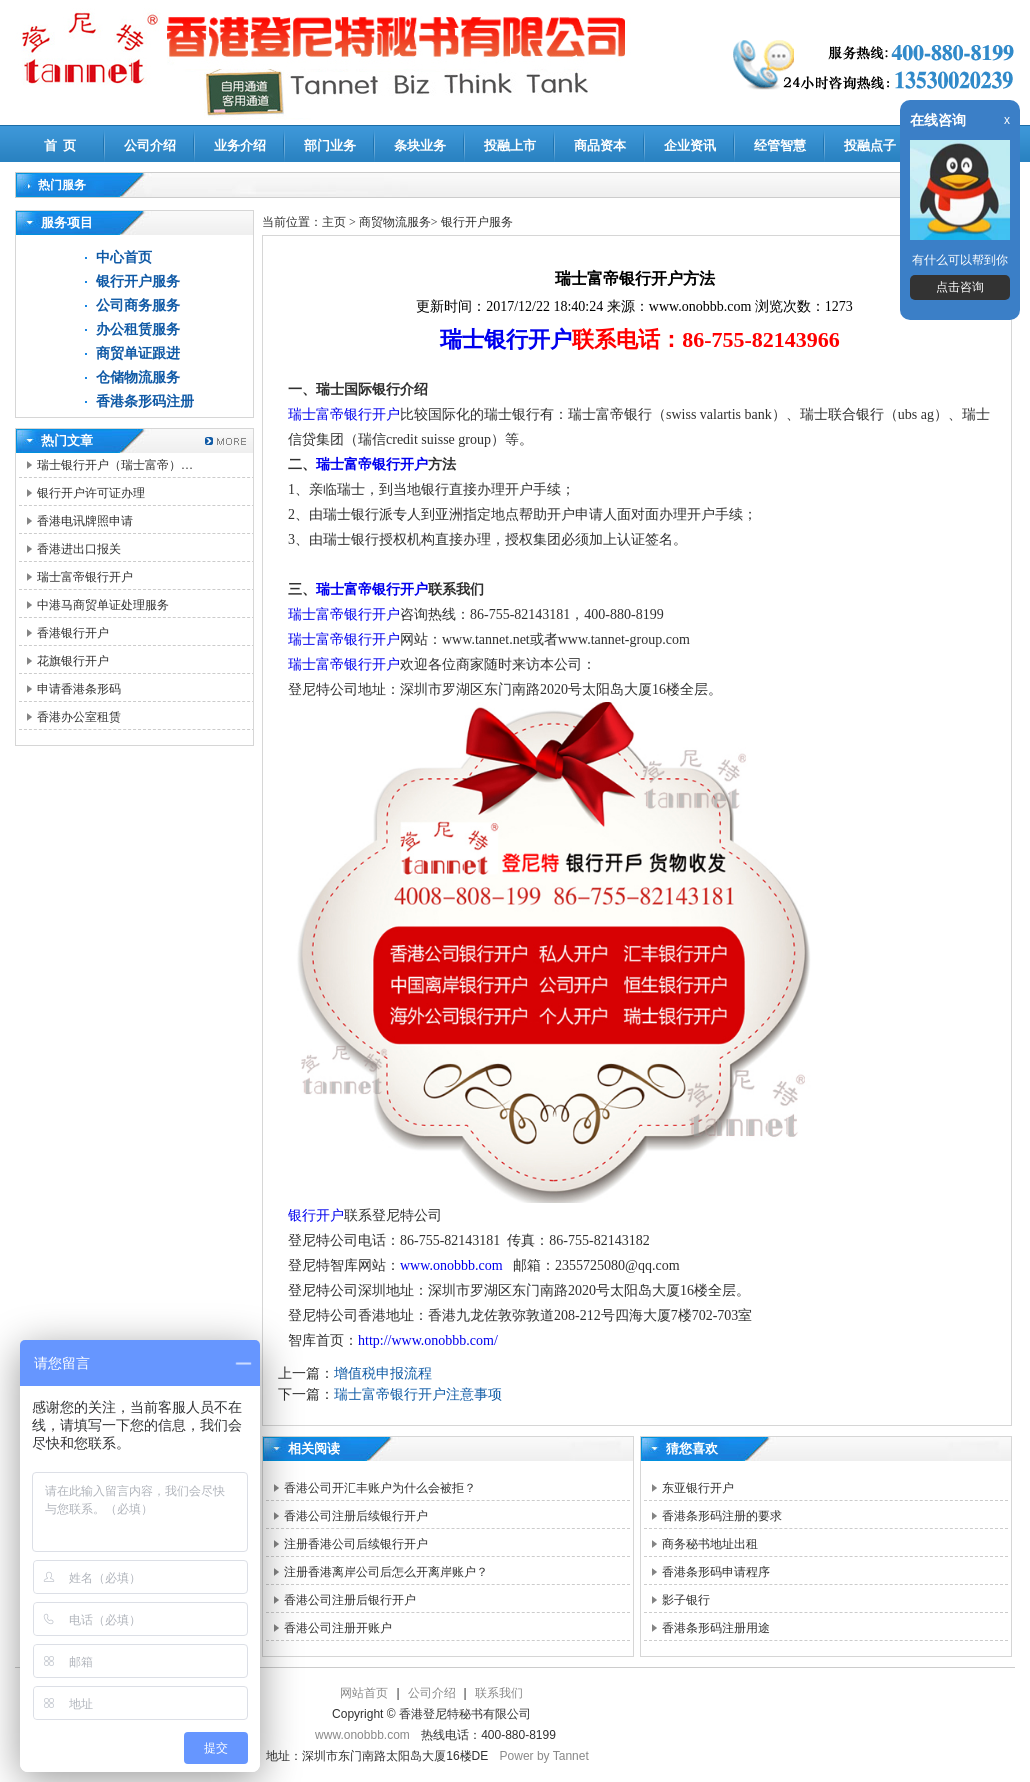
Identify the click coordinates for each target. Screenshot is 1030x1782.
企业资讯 (690, 145)
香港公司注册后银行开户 (350, 1600)
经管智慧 (780, 145)
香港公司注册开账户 (338, 1628)
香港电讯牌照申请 (85, 521)
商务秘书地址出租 (710, 1544)
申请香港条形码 (79, 689)
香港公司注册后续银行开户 (356, 1516)
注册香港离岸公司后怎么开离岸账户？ (386, 1572)
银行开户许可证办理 (91, 493)
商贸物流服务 (395, 222)
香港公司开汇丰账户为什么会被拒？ (380, 1488)
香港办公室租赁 (79, 717)
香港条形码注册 (145, 401)
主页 (334, 222)
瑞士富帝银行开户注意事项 (418, 1394)
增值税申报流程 (383, 1373)
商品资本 (600, 145)
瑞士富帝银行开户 (85, 577)
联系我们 (499, 1693)
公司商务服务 (138, 305)
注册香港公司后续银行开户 (356, 1544)
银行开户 (316, 1215)
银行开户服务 (138, 281)
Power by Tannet (544, 1756)
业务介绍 (240, 145)
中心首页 (124, 257)
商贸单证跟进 (138, 353)
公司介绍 (150, 145)
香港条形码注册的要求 (722, 1516)
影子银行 (686, 1600)
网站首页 (364, 1693)
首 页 (60, 145)
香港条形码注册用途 (716, 1628)
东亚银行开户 (698, 1488)
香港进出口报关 (79, 549)
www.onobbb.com (451, 1265)
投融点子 (870, 145)
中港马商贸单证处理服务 (103, 605)
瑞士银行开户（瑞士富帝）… (115, 465)
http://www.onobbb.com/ (428, 1340)
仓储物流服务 (138, 377)
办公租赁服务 (138, 329)
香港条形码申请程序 (716, 1572)
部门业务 (330, 145)
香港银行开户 (73, 633)
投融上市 (510, 145)
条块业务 (420, 145)
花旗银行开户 (73, 661)
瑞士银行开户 (506, 339)
